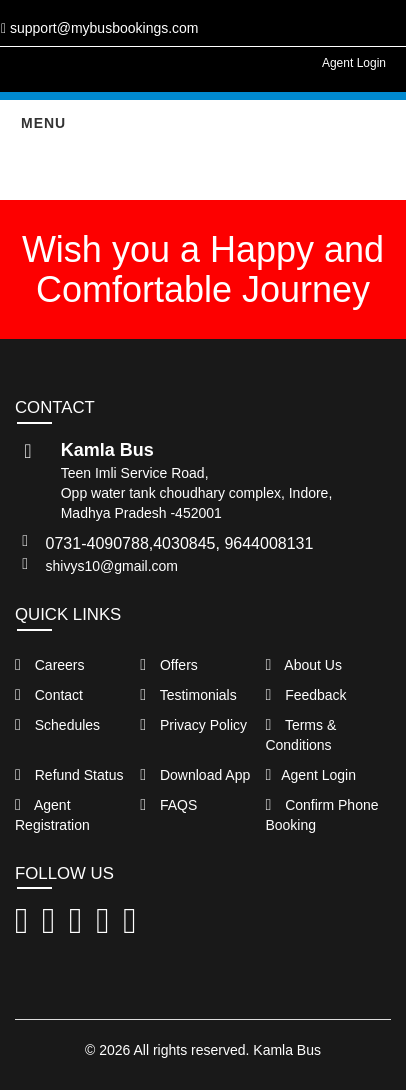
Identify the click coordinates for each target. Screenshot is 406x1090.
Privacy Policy (193, 725)
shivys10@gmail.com (112, 566)
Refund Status (69, 775)
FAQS (168, 805)
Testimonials (188, 695)
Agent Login (354, 63)
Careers (50, 665)
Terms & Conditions (300, 735)
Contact (49, 695)
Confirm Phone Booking (321, 815)
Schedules (57, 725)
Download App (195, 775)
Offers (169, 665)
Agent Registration (52, 815)
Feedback (305, 695)
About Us (303, 665)
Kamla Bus (287, 1050)
